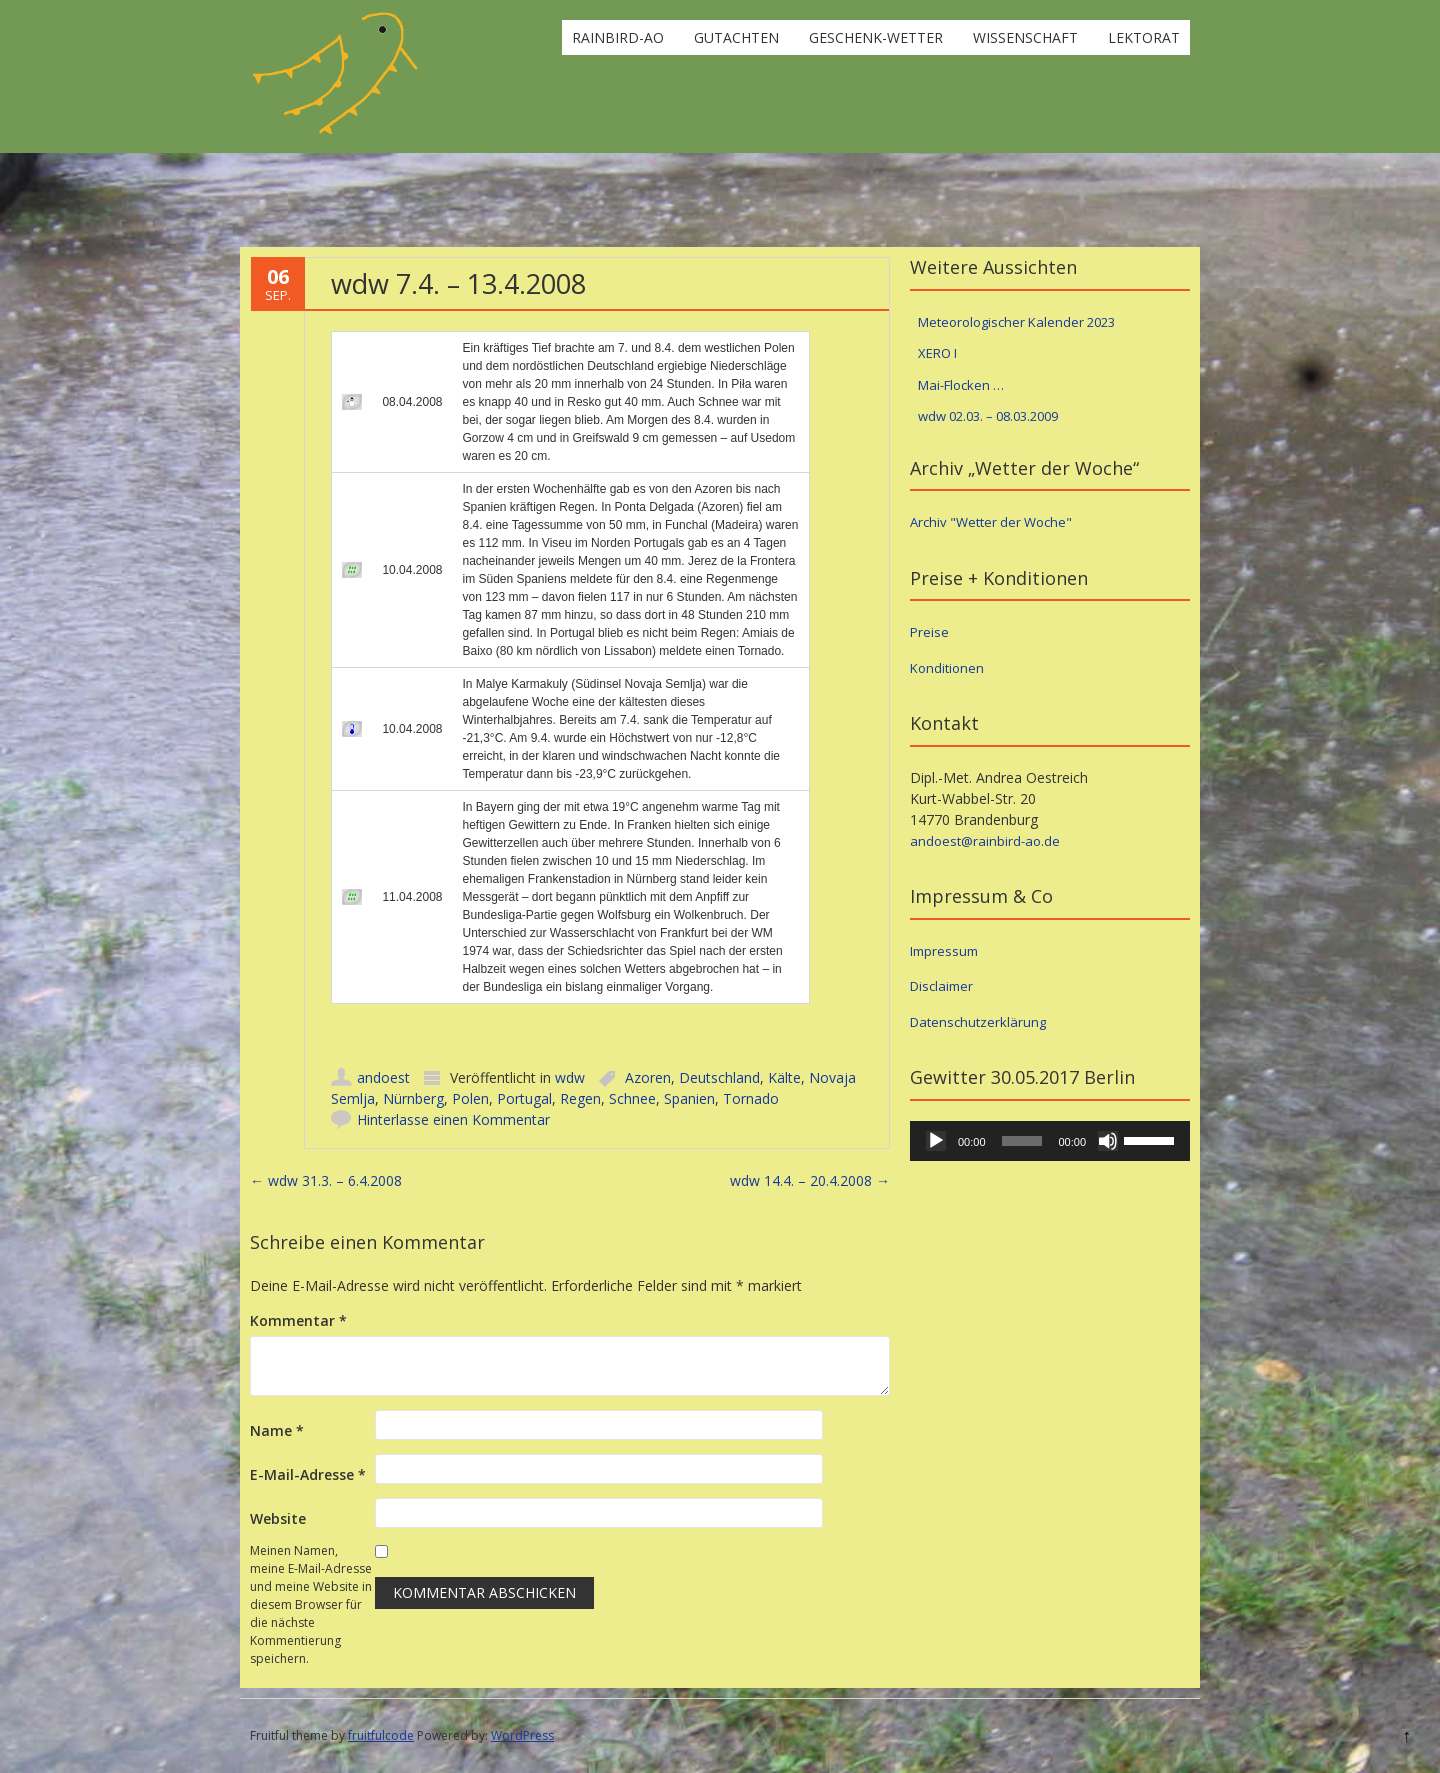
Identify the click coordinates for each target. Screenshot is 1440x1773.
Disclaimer (941, 986)
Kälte (784, 1077)
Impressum (944, 951)
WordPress (522, 1735)
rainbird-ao (618, 37)
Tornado (751, 1098)
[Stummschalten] (1108, 1141)
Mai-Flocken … (961, 385)
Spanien (689, 1098)
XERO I (937, 353)
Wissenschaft (1025, 37)
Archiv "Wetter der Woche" (991, 522)
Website (278, 1518)
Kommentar (298, 1320)
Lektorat (1144, 37)
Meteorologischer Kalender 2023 (1016, 322)
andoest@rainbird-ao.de (985, 841)
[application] (1050, 1141)
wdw (570, 1077)
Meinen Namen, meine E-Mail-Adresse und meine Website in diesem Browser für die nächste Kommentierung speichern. (311, 1604)
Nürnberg (413, 1098)
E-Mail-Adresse (308, 1474)
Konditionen (947, 668)
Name (277, 1430)
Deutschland (719, 1077)
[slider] (1022, 1141)
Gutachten (736, 37)
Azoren (648, 1077)
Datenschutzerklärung (978, 1022)
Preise (929, 632)
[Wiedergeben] (936, 1141)
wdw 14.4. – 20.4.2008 (810, 1180)
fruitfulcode (381, 1735)
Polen (470, 1098)
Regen (580, 1098)
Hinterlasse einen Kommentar (453, 1119)
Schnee (632, 1098)
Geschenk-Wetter (876, 37)
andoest (383, 1077)
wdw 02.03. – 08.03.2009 (988, 416)
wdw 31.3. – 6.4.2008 (326, 1180)
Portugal (524, 1098)
